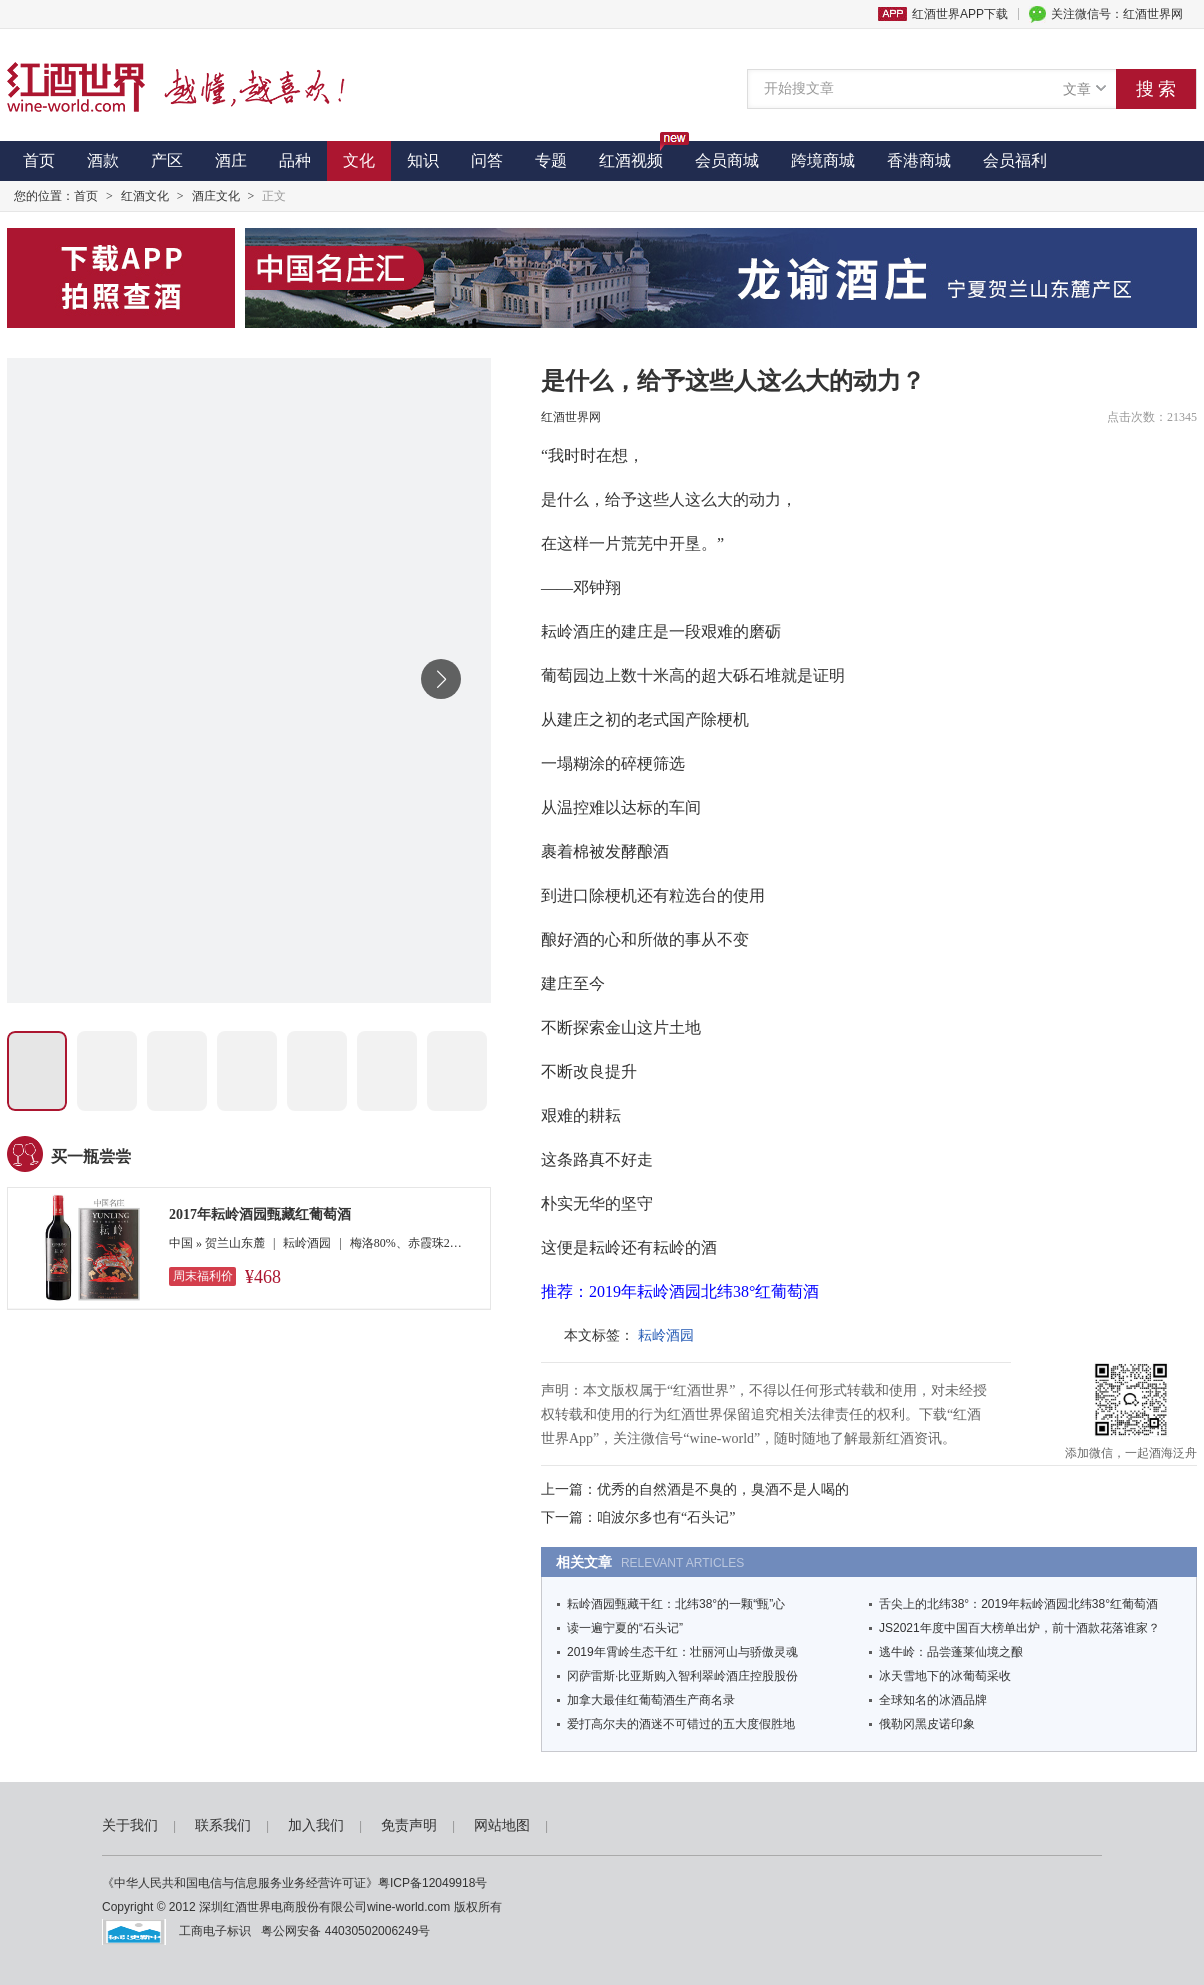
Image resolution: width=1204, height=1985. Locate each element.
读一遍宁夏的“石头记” (625, 1628)
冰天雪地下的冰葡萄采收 (945, 1676)
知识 (423, 160)
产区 (167, 160)
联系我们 (223, 1825)
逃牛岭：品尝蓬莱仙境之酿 (951, 1652)
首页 (39, 160)
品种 (295, 160)
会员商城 (727, 160)
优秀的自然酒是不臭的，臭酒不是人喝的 (723, 1489)
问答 (487, 160)
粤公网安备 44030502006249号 (342, 1931)
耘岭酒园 (666, 1335)
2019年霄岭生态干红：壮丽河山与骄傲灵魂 (682, 1652)
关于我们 (130, 1825)
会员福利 (1015, 160)
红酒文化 (145, 196)
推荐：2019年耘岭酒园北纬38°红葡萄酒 (680, 1291)
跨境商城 (823, 160)
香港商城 (919, 160)
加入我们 (316, 1825)
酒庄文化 (216, 196)
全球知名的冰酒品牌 (933, 1700)
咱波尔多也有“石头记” (666, 1517)
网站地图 (502, 1825)
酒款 (103, 160)
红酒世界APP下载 (960, 14)
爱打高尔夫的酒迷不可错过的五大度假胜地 (681, 1724)
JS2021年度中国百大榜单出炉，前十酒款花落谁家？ (1019, 1628)
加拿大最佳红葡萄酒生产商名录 (651, 1700)
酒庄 (231, 160)
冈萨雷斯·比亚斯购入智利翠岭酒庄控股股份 (682, 1676)
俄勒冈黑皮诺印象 (927, 1724)
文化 (359, 160)
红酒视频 (639, 155)
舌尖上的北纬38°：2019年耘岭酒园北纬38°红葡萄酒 (1018, 1604)
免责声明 (409, 1825)
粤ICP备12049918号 (432, 1883)
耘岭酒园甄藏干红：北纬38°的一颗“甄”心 (676, 1604)
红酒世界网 (571, 417)
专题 (551, 160)
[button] (441, 679)
